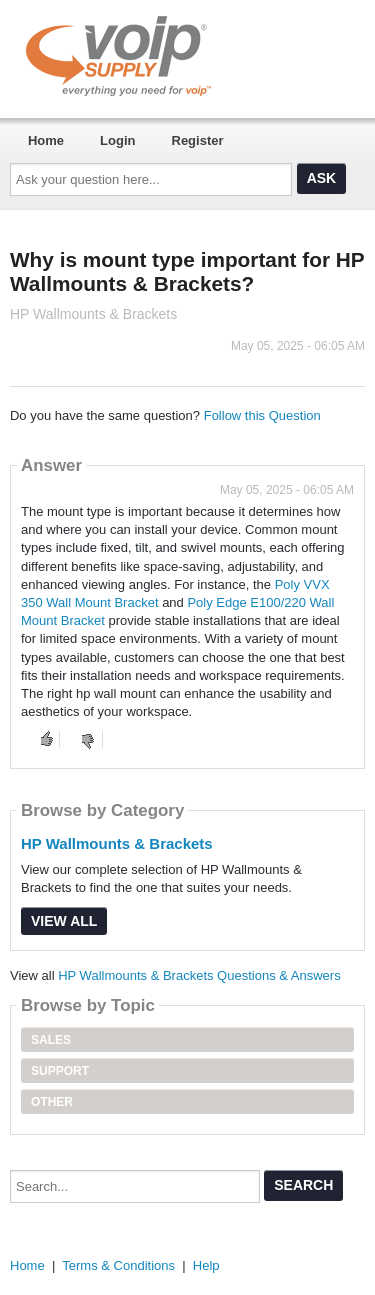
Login (117, 140)
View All (64, 921)
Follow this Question (262, 415)
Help (206, 1265)
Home (46, 140)
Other (52, 1102)
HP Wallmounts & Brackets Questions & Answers (199, 975)
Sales (51, 1040)
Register (198, 140)
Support (60, 1071)
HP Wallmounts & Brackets (117, 843)
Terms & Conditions (118, 1265)
